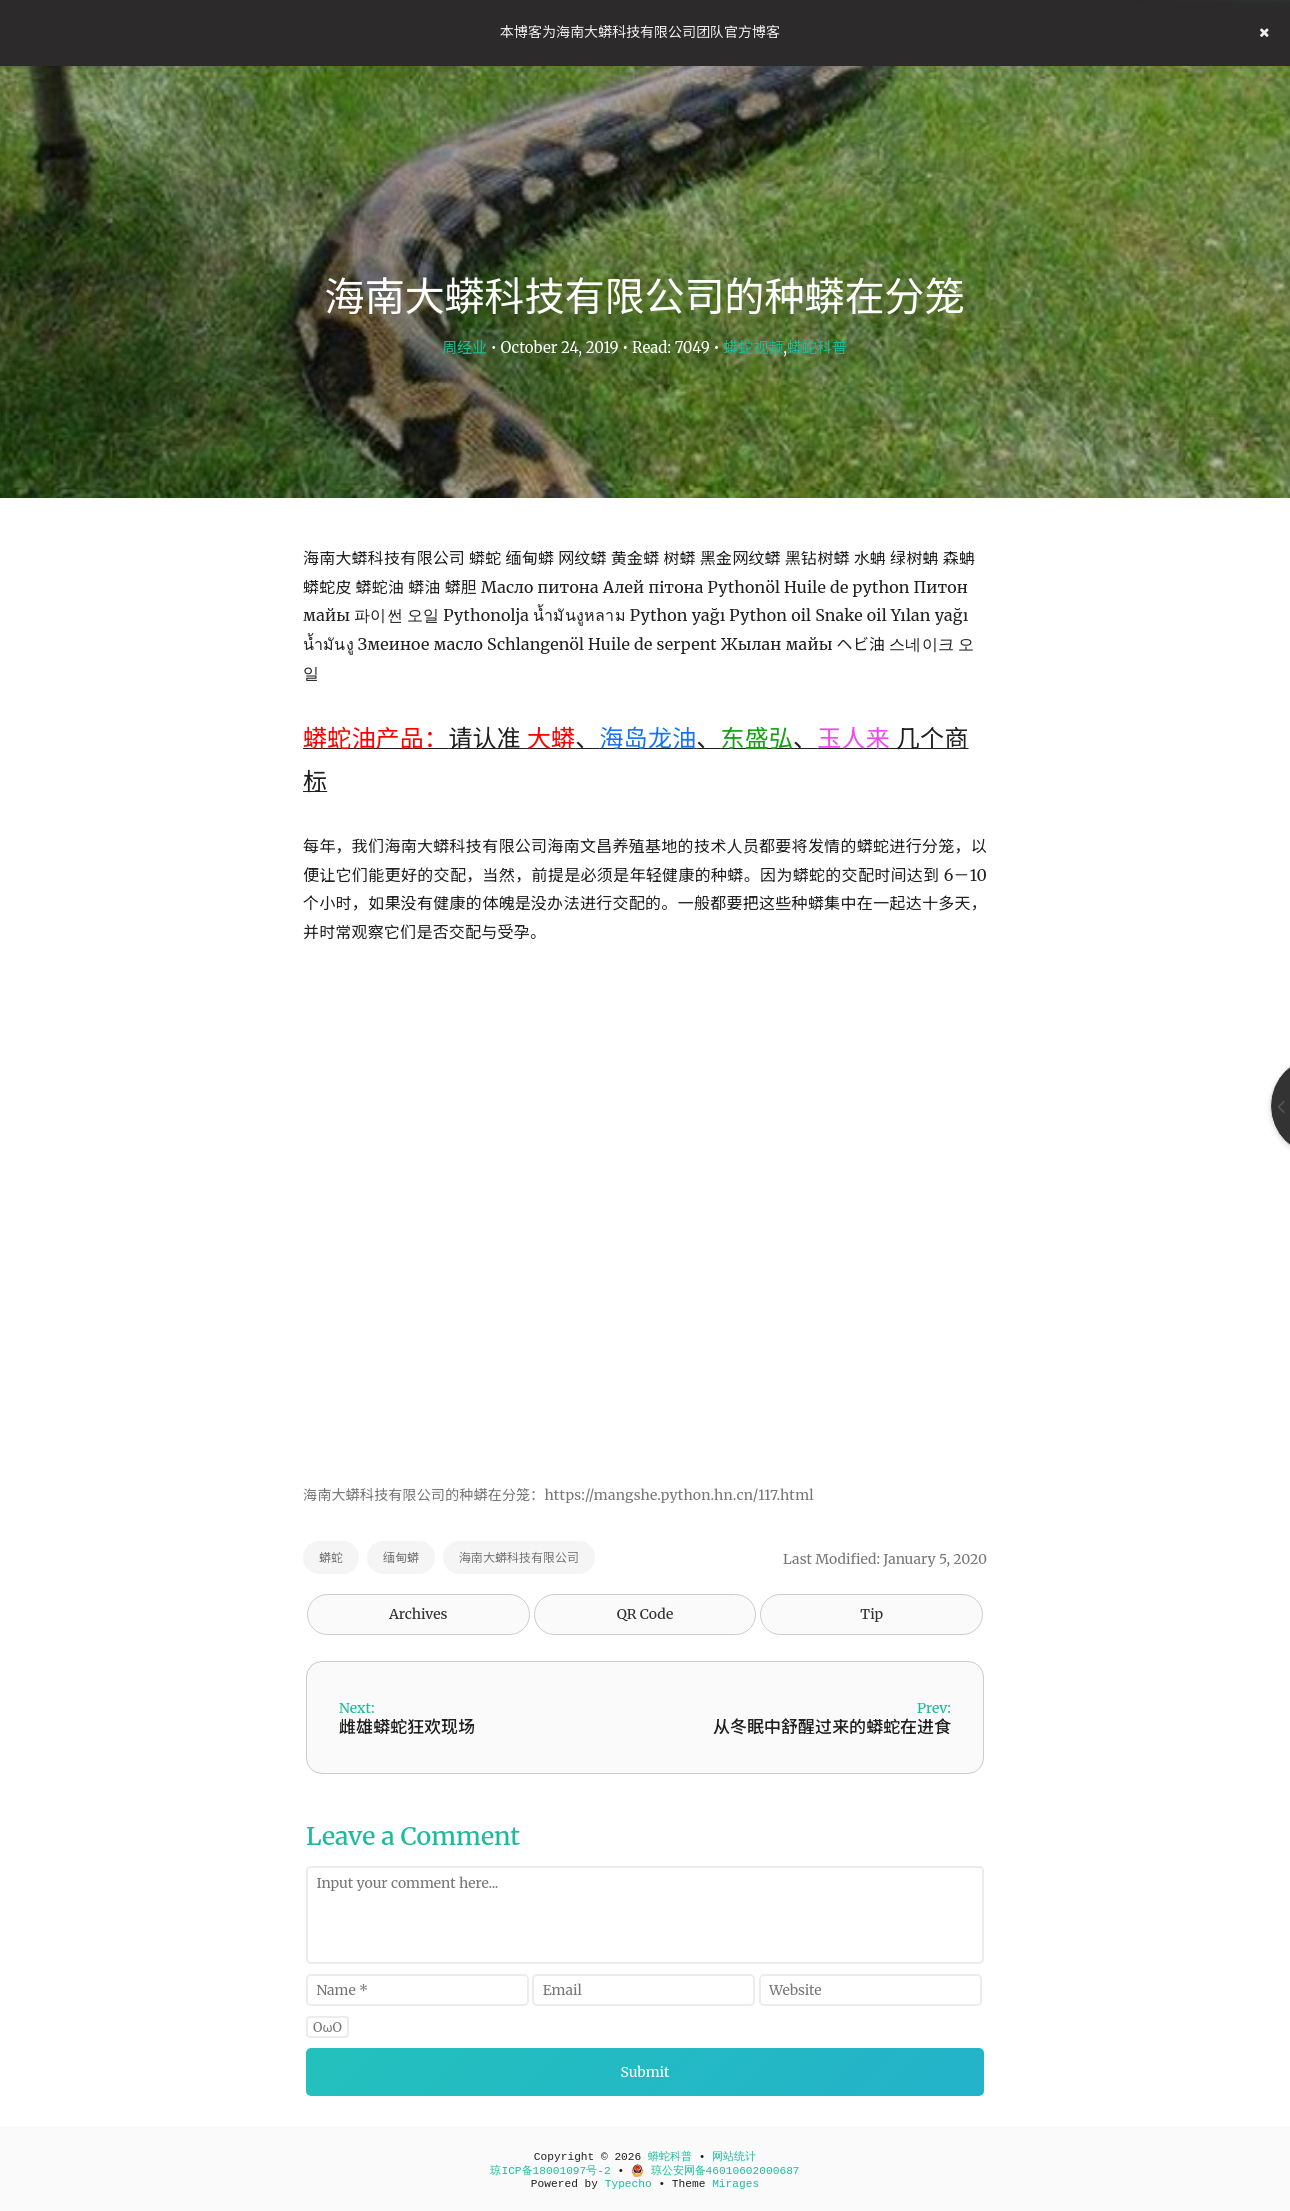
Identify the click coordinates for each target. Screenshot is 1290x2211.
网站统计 (734, 2157)
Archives (418, 1614)
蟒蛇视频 (753, 347)
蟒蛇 (331, 1557)
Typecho (628, 2184)
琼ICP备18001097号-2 (550, 2171)
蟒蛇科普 (817, 347)
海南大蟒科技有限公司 (519, 1557)
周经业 (464, 347)
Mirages (735, 2184)
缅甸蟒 (401, 1557)
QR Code (645, 1614)
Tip (871, 1614)
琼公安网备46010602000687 (715, 2171)
